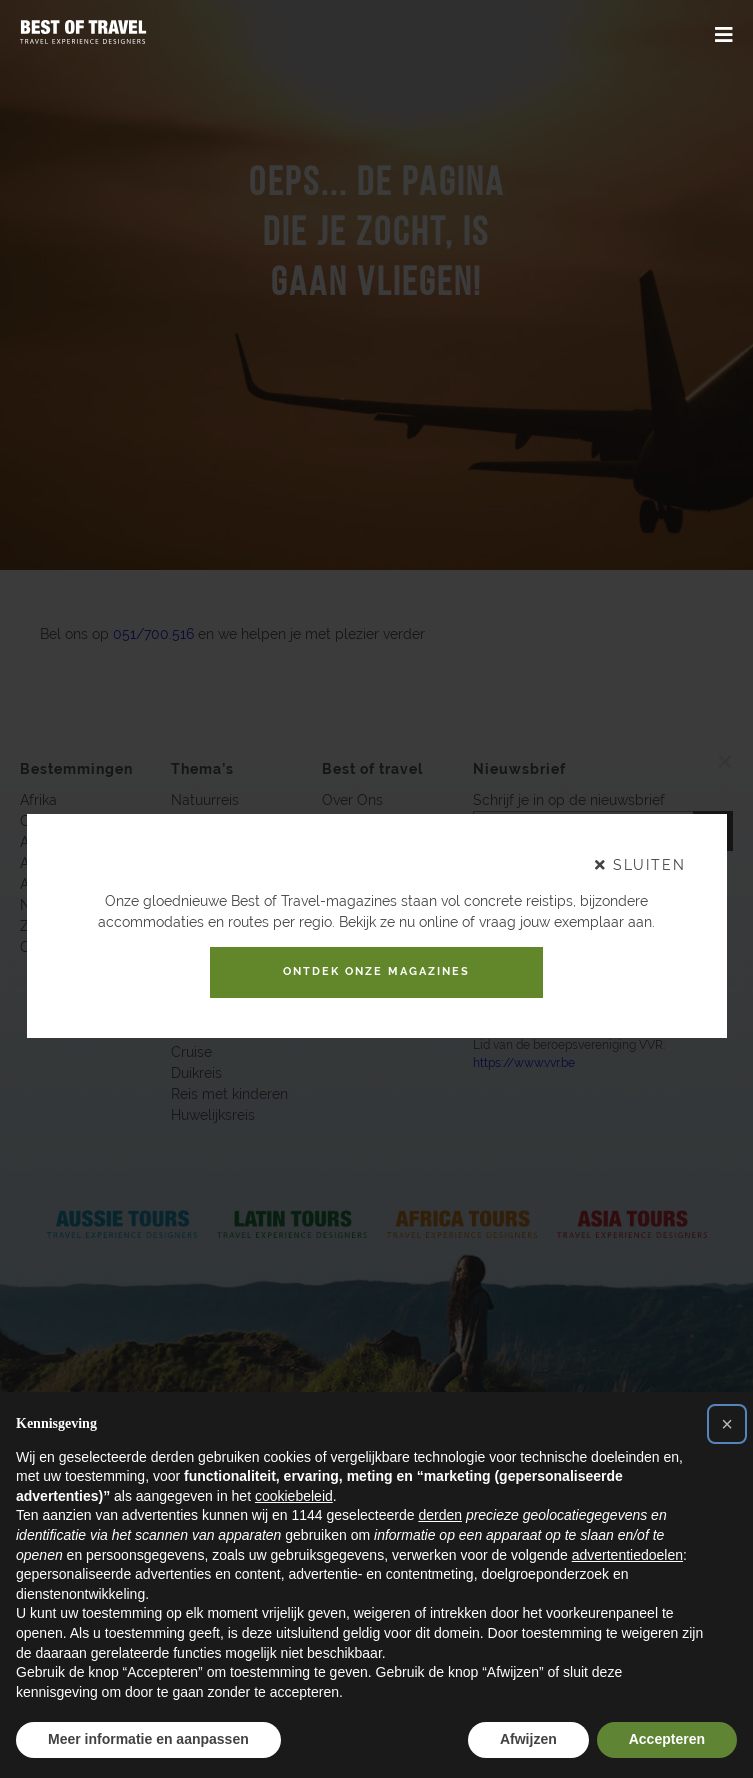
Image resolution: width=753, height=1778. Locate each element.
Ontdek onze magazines (377, 972)
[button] (727, 1424)
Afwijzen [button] (528, 1739)
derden (440, 1515)
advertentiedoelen (627, 1555)
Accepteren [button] (667, 1739)
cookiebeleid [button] (294, 1496)
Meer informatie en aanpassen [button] (148, 1739)
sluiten (640, 859)
